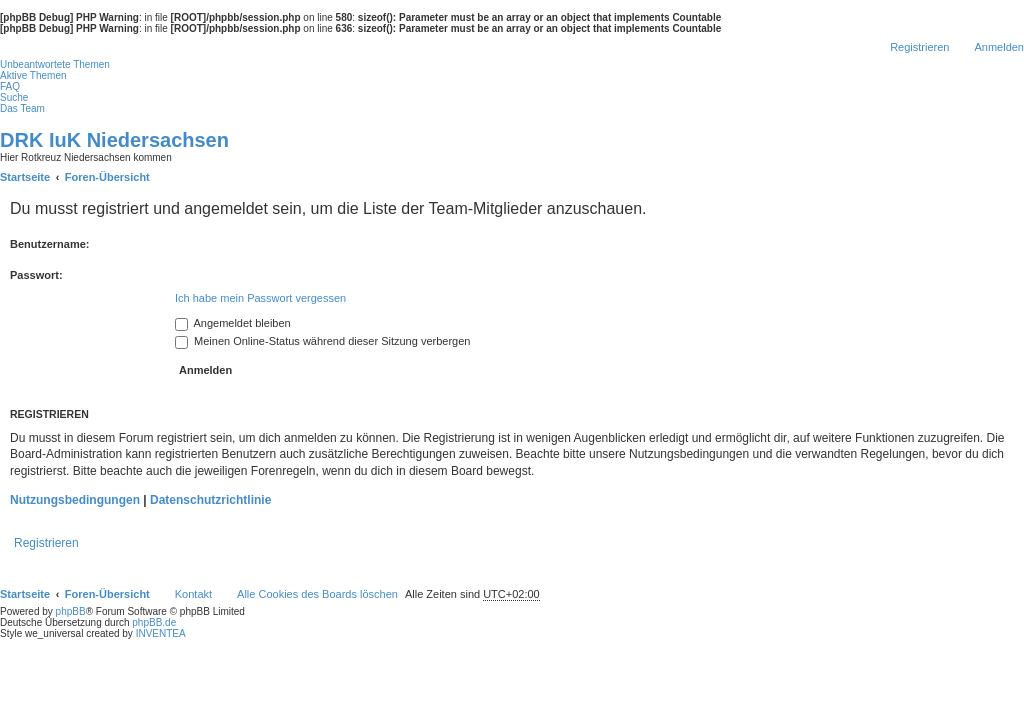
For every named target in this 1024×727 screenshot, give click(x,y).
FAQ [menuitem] (10, 86)
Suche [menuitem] (14, 97)
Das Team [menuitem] (22, 108)
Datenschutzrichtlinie (210, 500)
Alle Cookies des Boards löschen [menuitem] (317, 594)
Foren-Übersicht (107, 594)
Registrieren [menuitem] (919, 47)
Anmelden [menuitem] (999, 47)
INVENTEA (161, 633)
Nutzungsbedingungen (75, 500)
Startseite (25, 594)
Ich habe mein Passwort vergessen (260, 298)
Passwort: (36, 275)
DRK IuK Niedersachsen (114, 140)
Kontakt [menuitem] (193, 594)
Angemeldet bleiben (233, 323)
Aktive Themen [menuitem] (33, 75)
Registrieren (46, 543)
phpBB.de (154, 622)
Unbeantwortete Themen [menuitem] (55, 64)
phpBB (71, 611)
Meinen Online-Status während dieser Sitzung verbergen (322, 341)
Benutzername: (49, 244)
